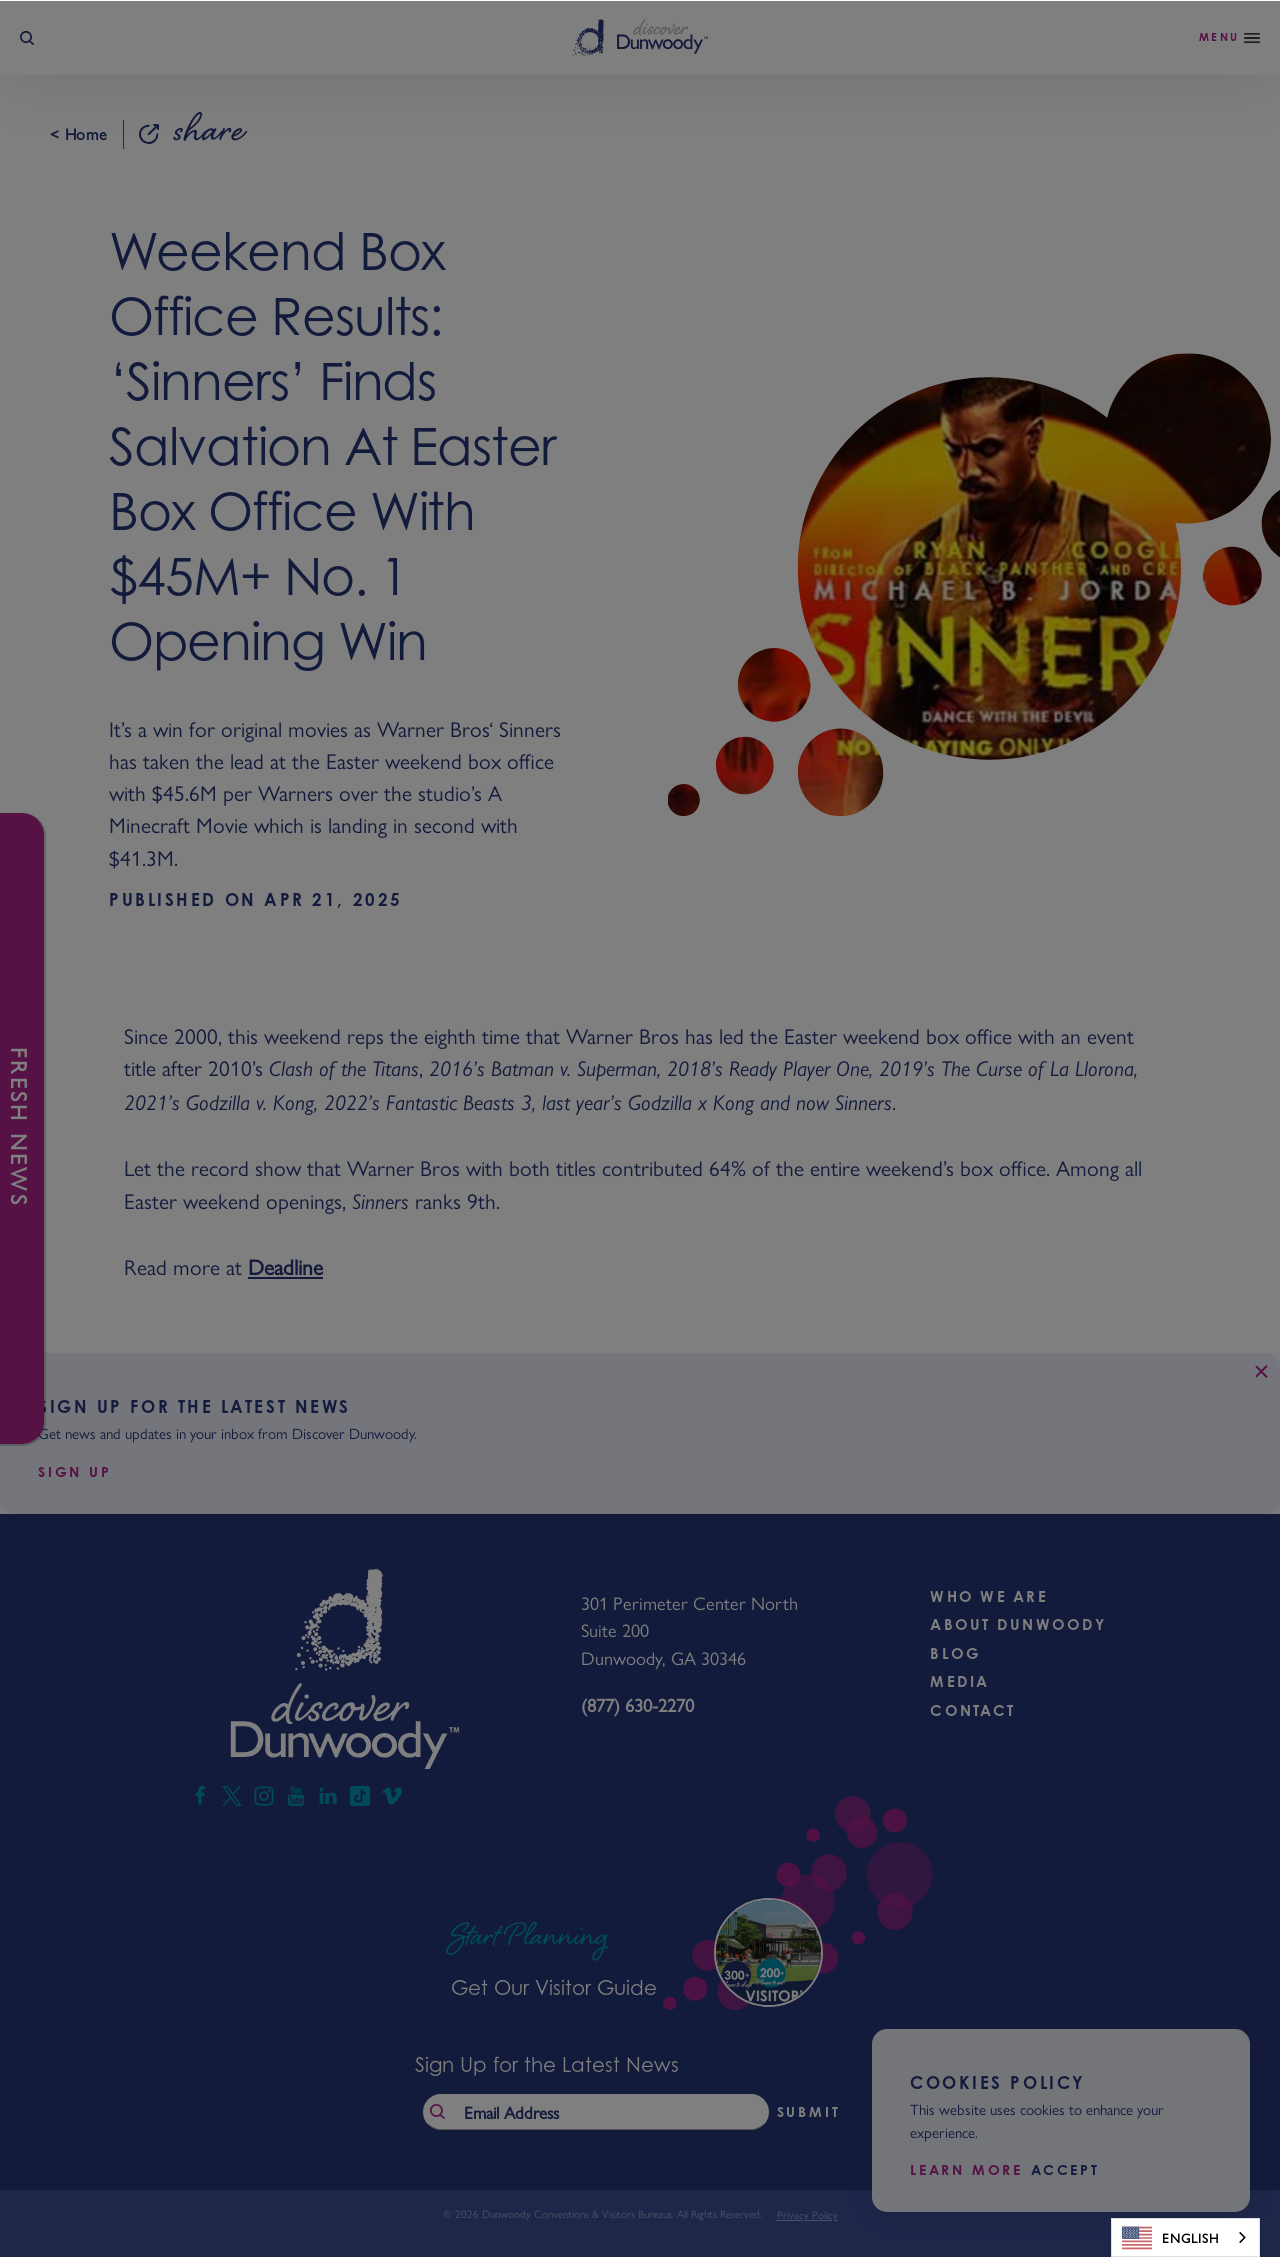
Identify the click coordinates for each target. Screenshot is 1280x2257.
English (1170, 2238)
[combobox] (1185, 2237)
